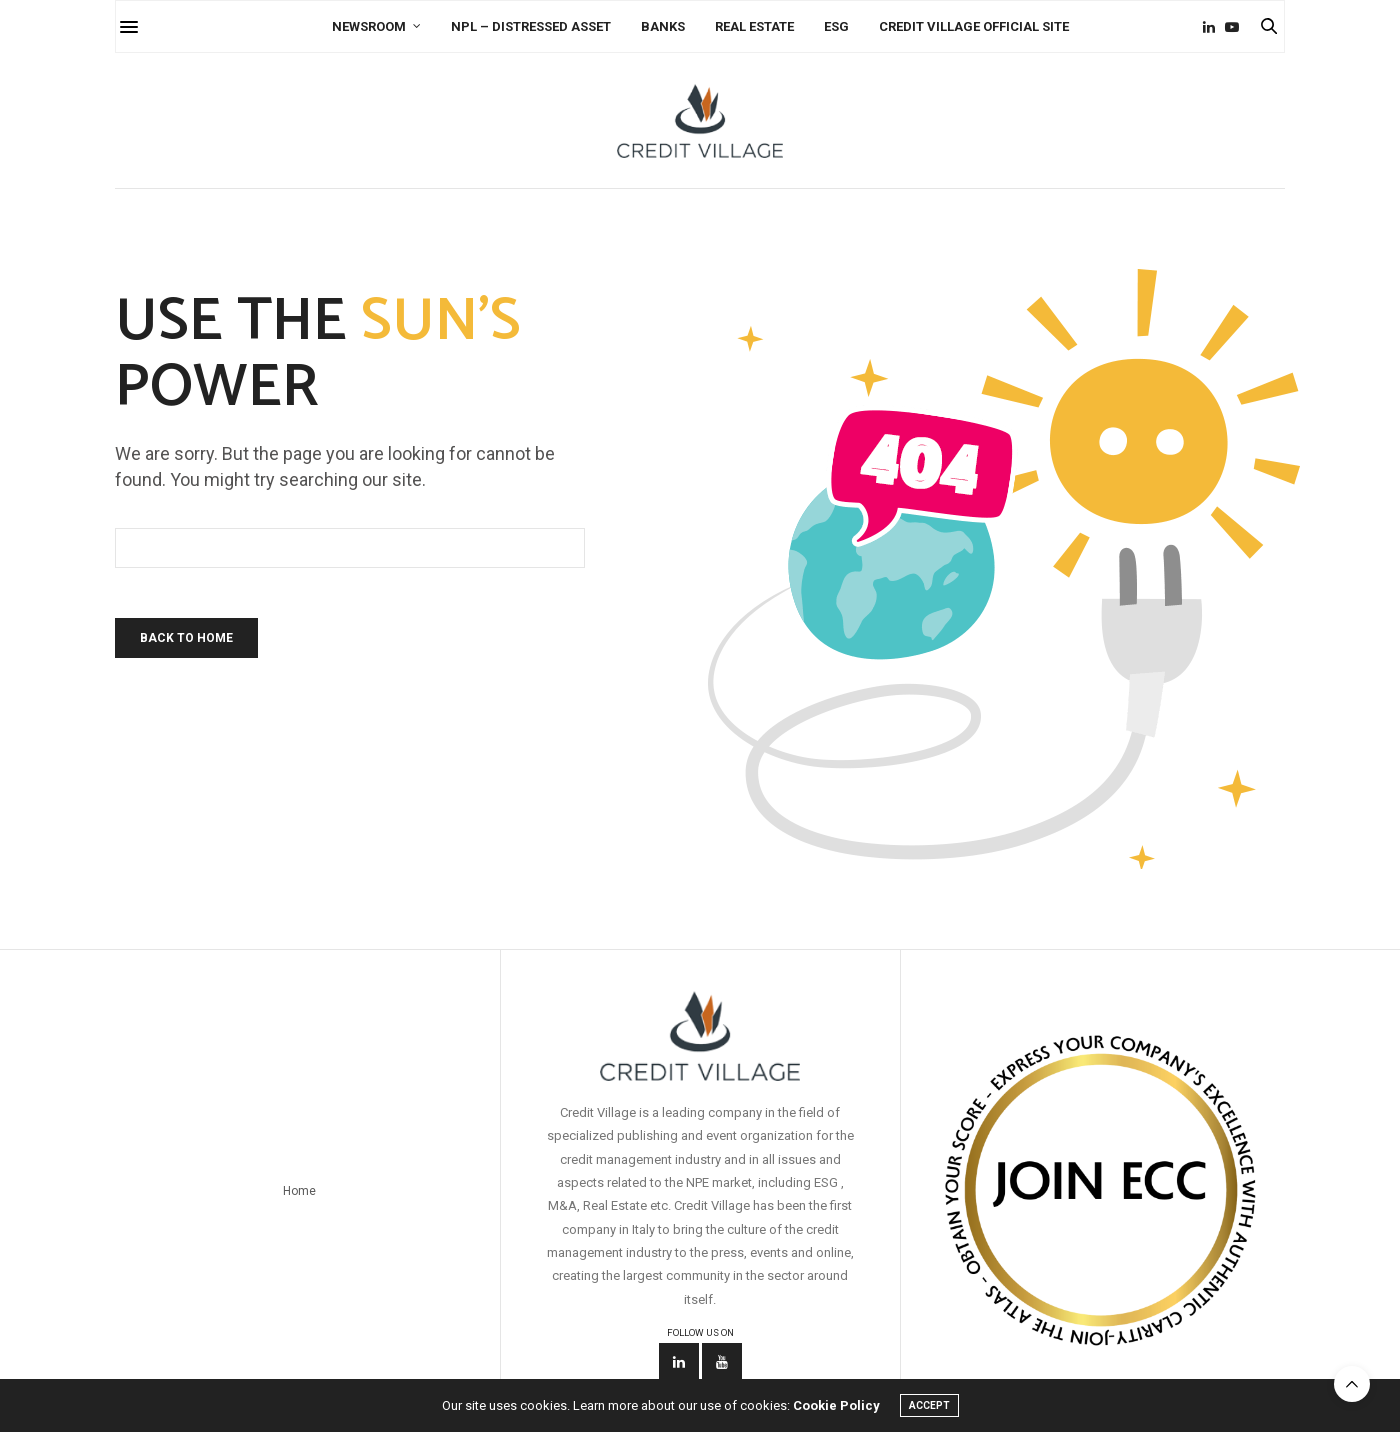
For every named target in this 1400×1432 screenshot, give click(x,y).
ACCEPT (929, 1405)
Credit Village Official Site (974, 26)
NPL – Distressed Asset (531, 26)
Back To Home (186, 638)
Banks (663, 26)
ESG (836, 26)
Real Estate (754, 26)
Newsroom (369, 26)
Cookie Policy (836, 1405)
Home (299, 1191)
